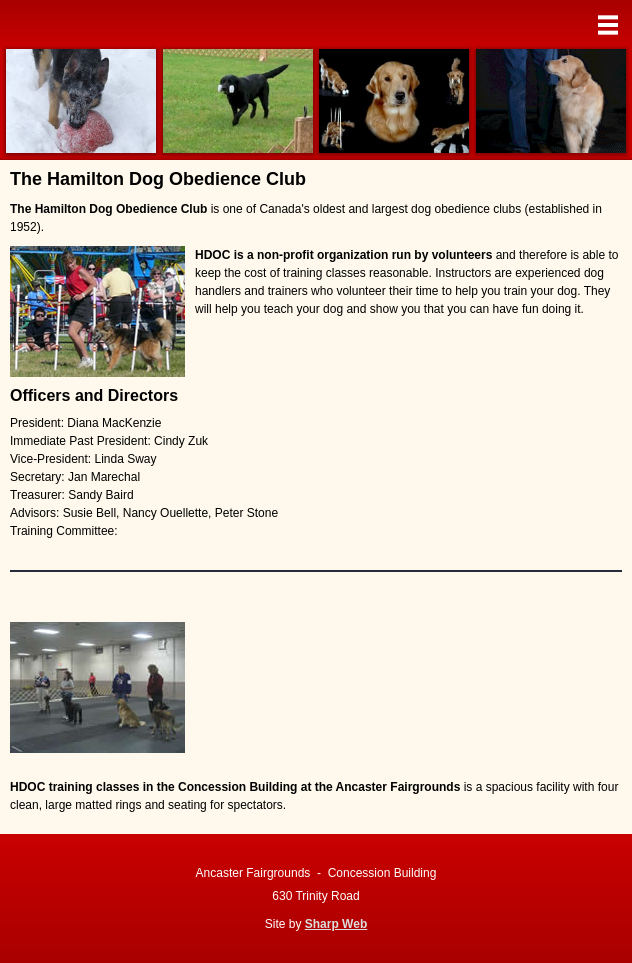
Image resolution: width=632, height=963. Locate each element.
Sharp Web (336, 924)
